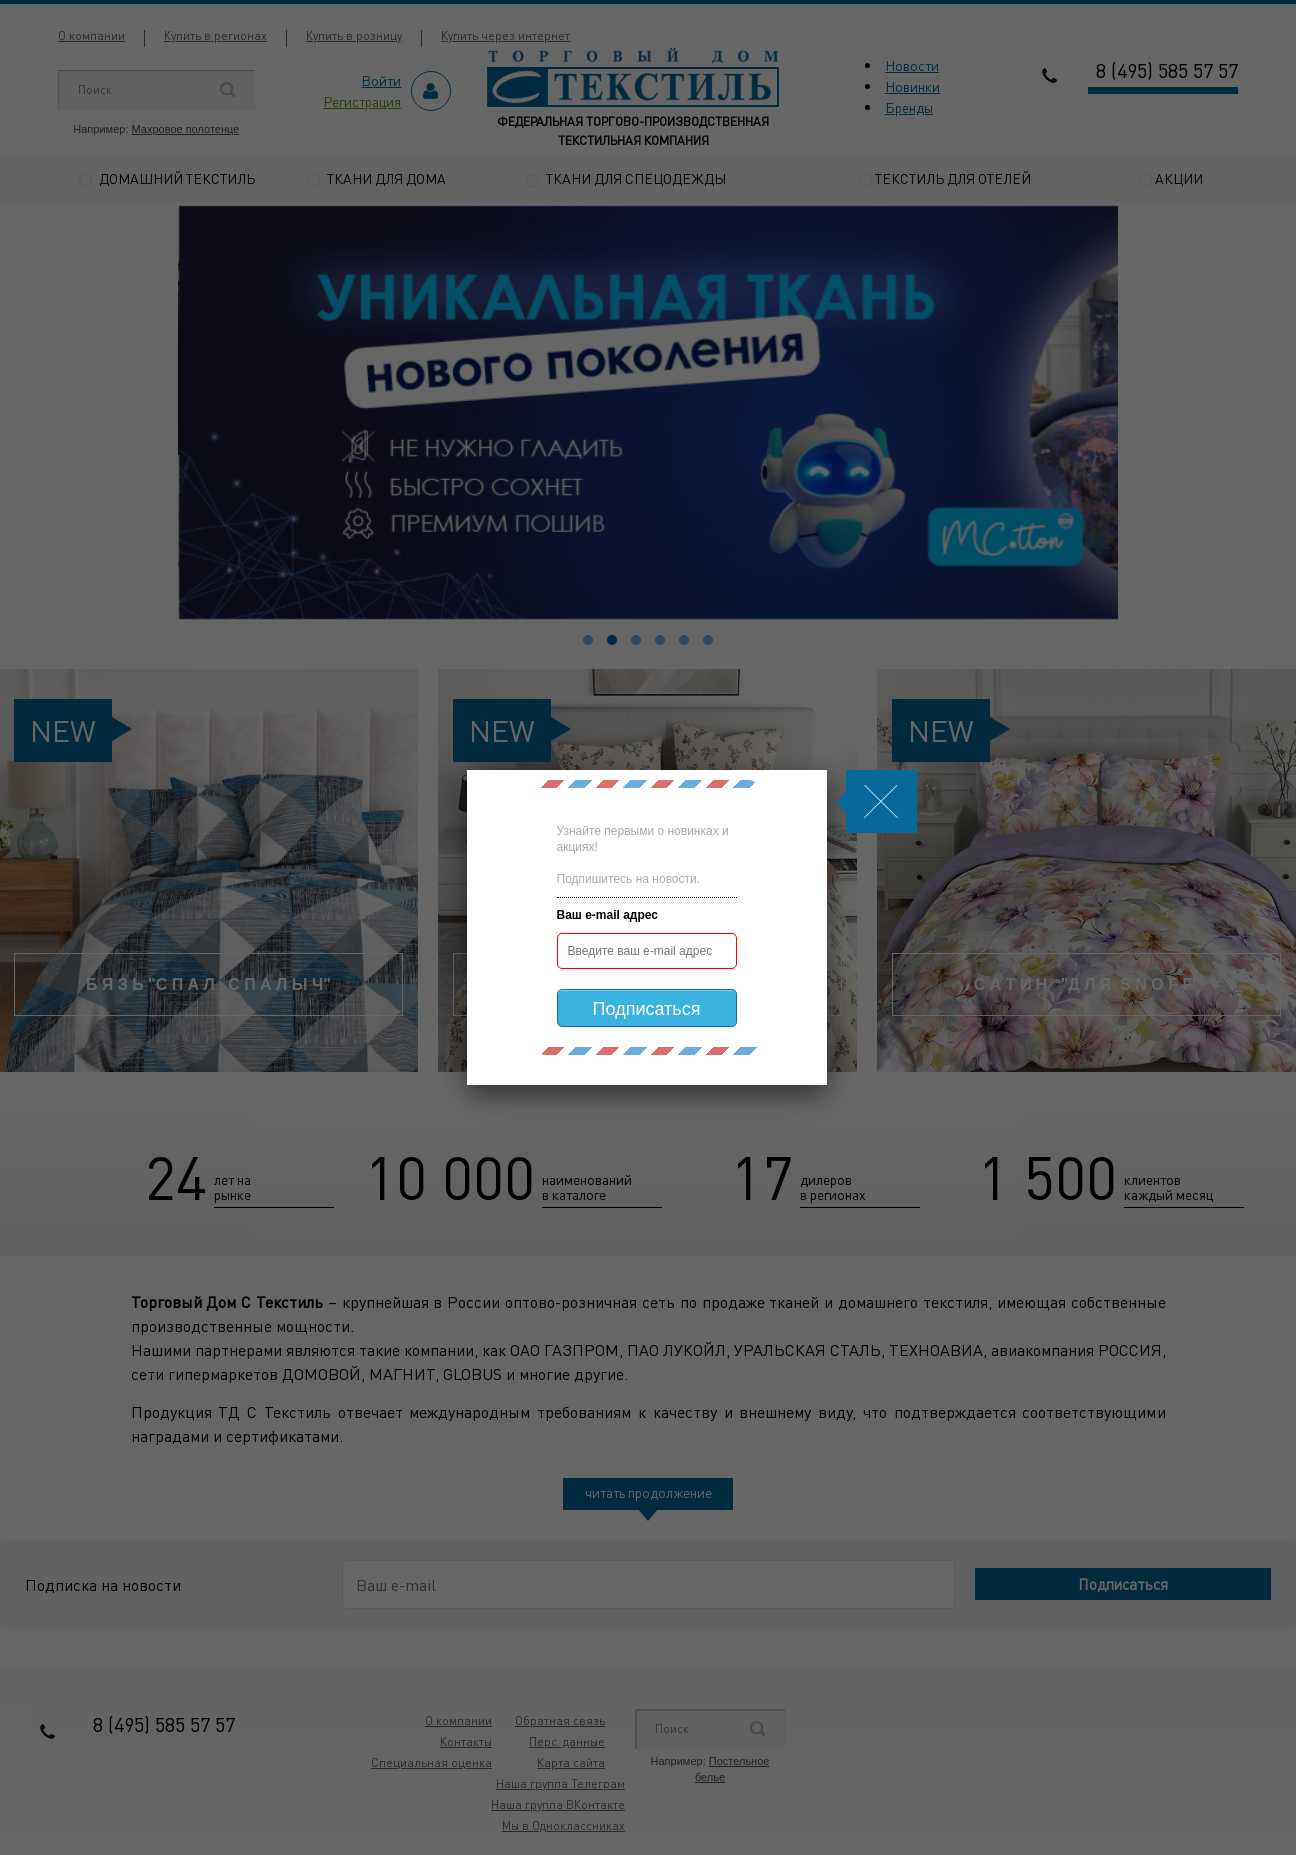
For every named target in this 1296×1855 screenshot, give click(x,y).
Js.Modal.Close (881, 801)
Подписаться (647, 1009)
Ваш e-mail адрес (608, 915)
